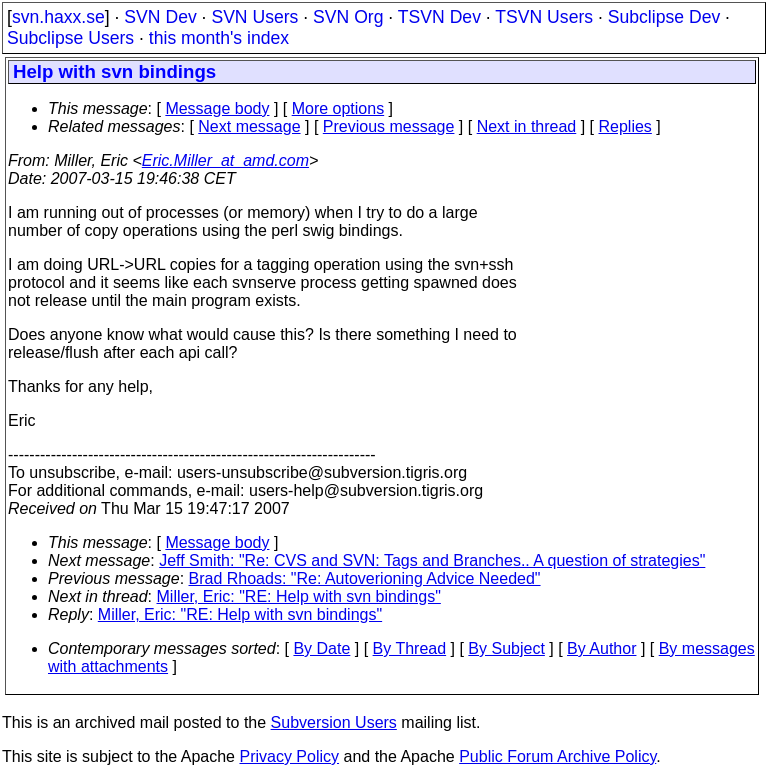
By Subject (506, 648)
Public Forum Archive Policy (557, 756)
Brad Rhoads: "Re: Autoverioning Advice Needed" (365, 578)
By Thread (410, 648)
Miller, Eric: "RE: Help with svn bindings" (299, 596)
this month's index (219, 38)
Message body (217, 108)
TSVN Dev (439, 17)
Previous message (389, 126)
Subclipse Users (70, 38)
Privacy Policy (289, 756)
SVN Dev (160, 17)
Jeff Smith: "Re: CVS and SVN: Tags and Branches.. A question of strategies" (432, 560)
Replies (625, 126)
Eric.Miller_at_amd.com (225, 160)
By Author (601, 648)
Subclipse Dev (664, 17)
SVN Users (254, 17)
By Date (321, 648)
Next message (249, 126)
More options (338, 108)
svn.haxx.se (58, 17)
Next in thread (527, 126)
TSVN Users (544, 17)
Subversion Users (334, 722)
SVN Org (348, 17)
